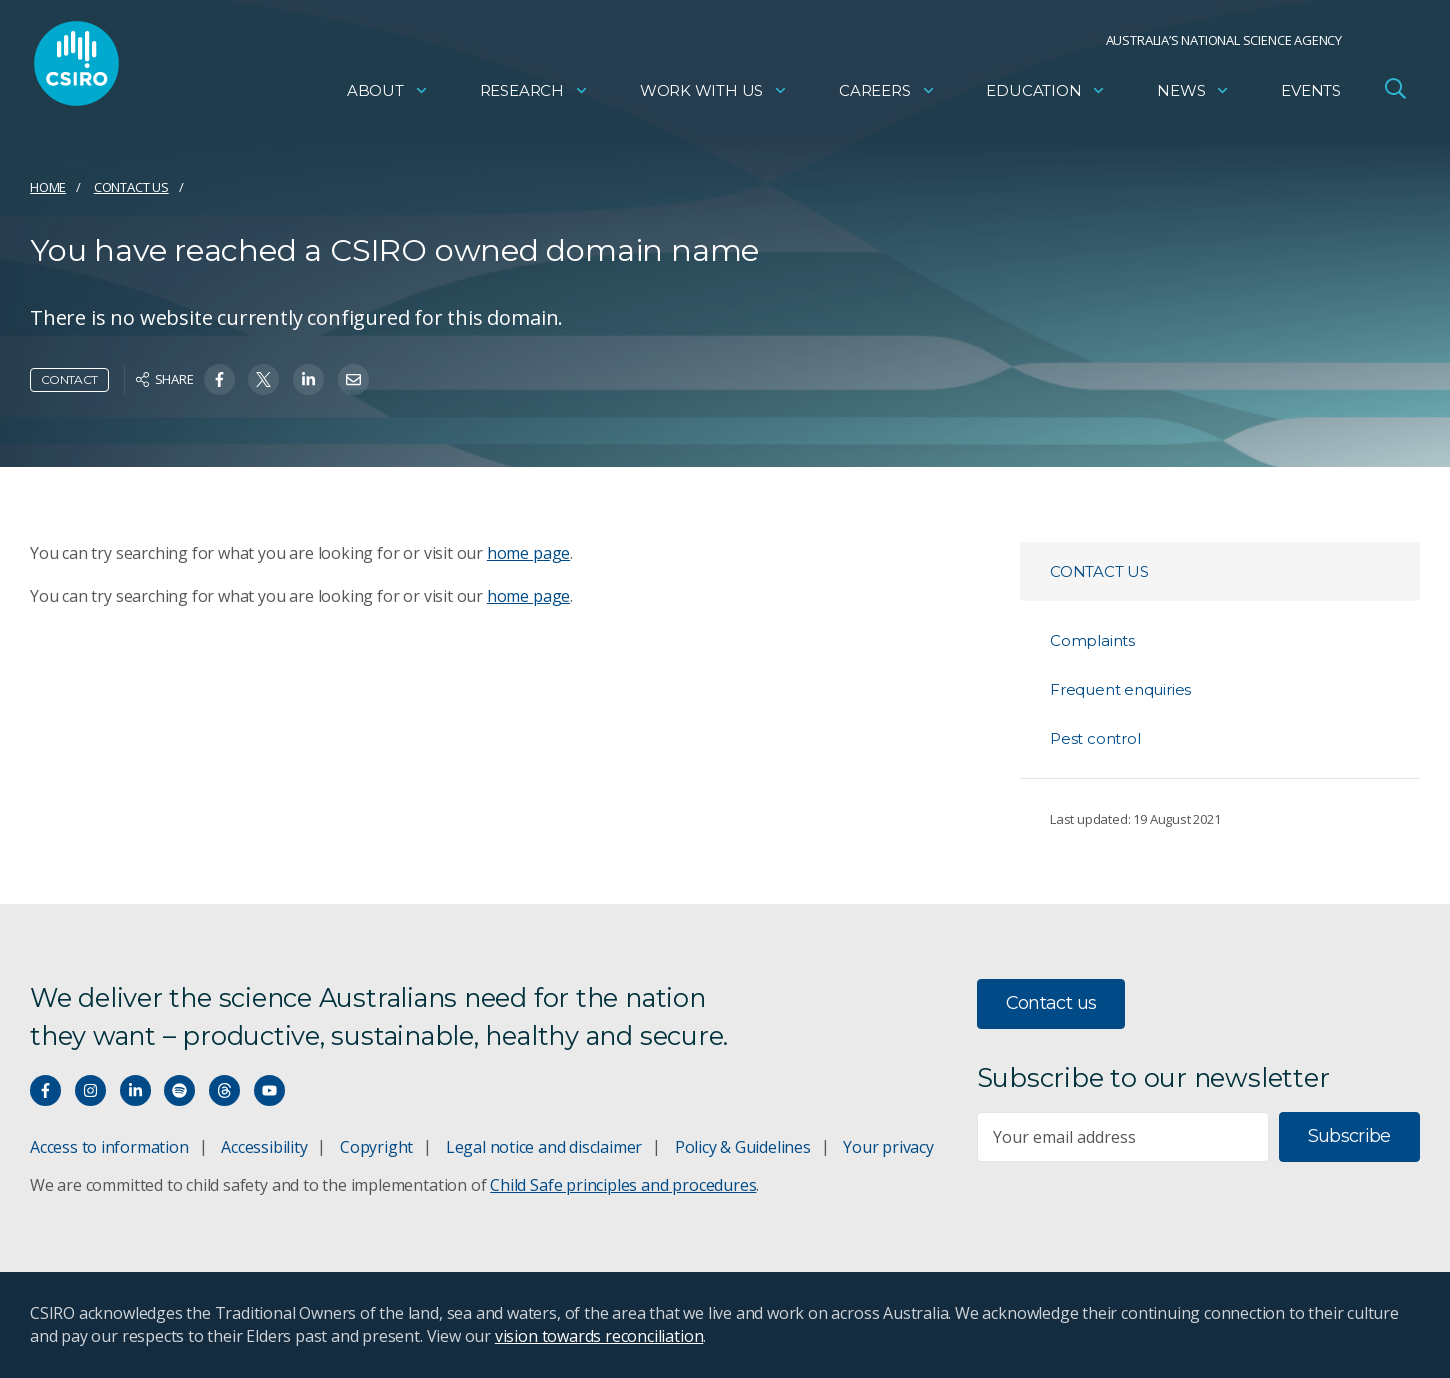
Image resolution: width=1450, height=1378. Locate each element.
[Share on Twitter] (263, 379)
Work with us (714, 95)
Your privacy (888, 1147)
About (388, 95)
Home (48, 187)
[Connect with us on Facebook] (45, 1090)
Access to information (109, 1147)
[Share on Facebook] (219, 379)
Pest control (1095, 738)
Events (1311, 95)
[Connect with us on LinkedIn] (135, 1090)
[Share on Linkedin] (308, 379)
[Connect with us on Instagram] (90, 1090)
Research (534, 95)
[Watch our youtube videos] (269, 1090)
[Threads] (224, 1090)
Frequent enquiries (1120, 689)
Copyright (376, 1147)
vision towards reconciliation (599, 1336)
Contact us (131, 187)
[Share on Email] (353, 379)
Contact (69, 379)
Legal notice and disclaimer (544, 1147)
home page (528, 553)
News (1193, 95)
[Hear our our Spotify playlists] (179, 1090)
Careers (887, 95)
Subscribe (1349, 1136)
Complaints (1092, 640)
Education (1046, 95)
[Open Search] (1395, 94)
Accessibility (264, 1147)
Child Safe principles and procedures (623, 1185)
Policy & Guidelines (743, 1147)
